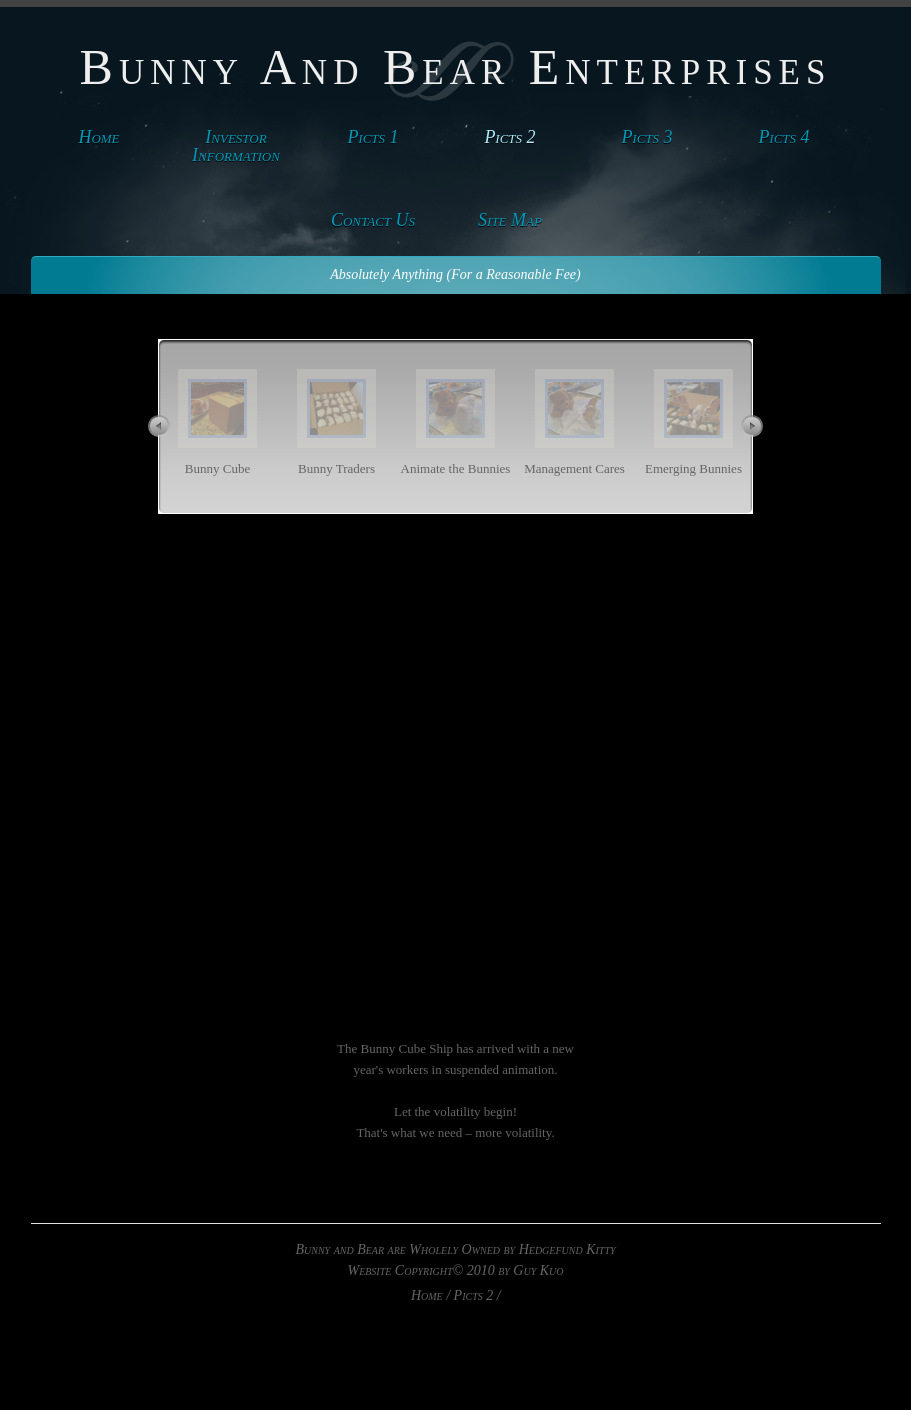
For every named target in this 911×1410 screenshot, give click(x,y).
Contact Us (373, 220)
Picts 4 (783, 137)
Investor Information (236, 146)
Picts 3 (646, 137)
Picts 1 (372, 137)
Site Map (510, 220)
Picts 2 (509, 137)
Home (98, 137)
